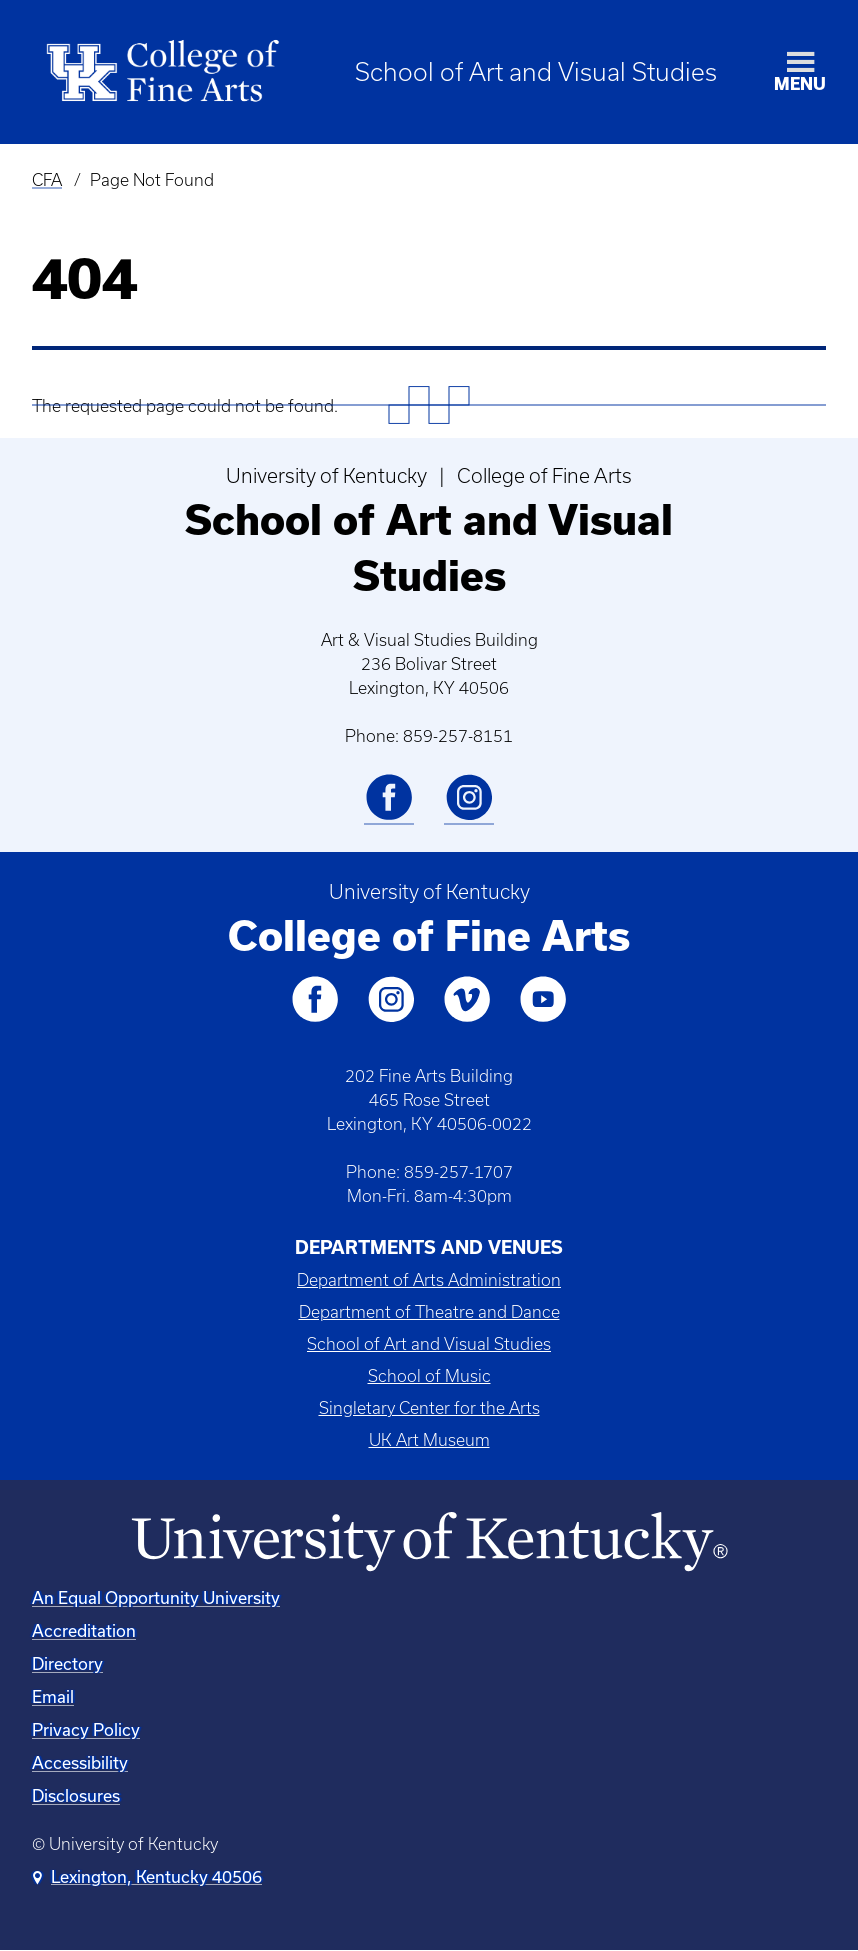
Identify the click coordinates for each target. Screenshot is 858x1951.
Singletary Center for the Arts (429, 1408)
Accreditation (84, 1630)
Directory (67, 1663)
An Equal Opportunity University (156, 1597)
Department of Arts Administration (429, 1280)
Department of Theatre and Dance (429, 1312)
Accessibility (80, 1762)
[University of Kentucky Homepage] (429, 1542)
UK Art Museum (429, 1440)
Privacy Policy (86, 1729)
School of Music (429, 1376)
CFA (47, 180)
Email (53, 1696)
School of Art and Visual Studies (536, 72)
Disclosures (76, 1795)
